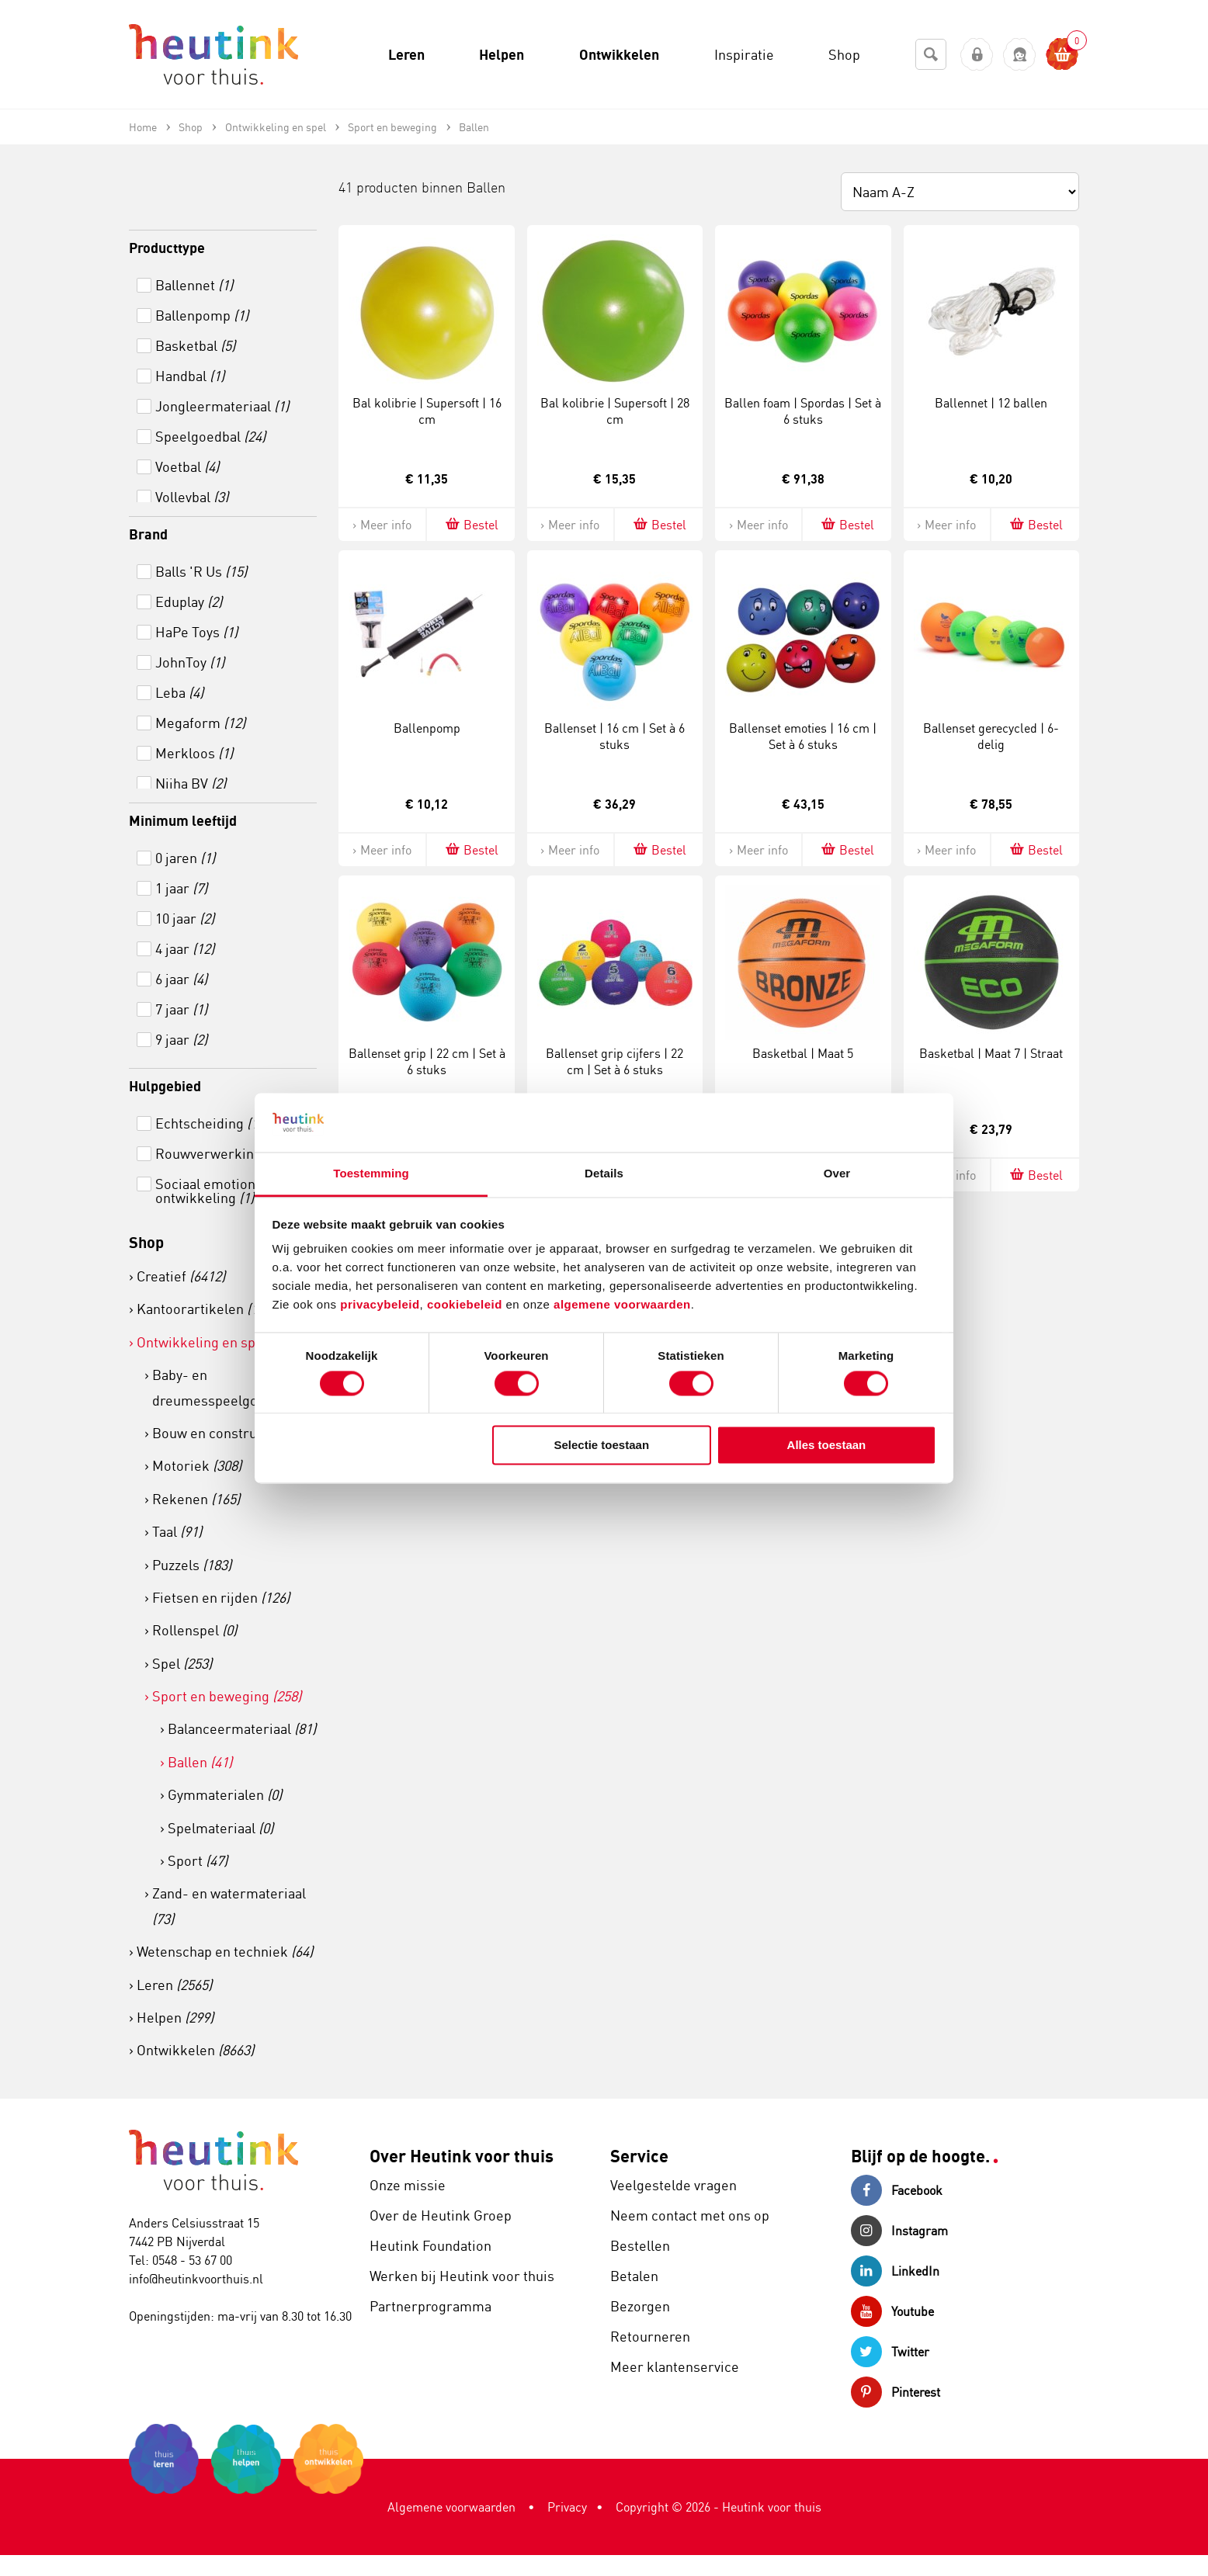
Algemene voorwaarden (451, 2507)
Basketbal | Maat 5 (802, 1053)
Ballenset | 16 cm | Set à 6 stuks (614, 736)
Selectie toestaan (602, 1445)
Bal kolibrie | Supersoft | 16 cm (427, 411)
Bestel (470, 524)
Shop (146, 1242)
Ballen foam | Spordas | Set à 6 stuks (802, 411)
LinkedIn (895, 2271)
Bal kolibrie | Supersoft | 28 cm (614, 411)
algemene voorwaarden (622, 1305)
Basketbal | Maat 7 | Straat (991, 1053)
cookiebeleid (466, 1305)
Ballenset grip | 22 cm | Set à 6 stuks (427, 1061)
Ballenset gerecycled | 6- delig (991, 736)
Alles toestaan (826, 1445)
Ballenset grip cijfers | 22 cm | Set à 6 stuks (614, 1061)
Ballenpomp (427, 728)
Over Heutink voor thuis (462, 2155)
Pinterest (895, 2392)
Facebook (896, 2190)
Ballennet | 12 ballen (991, 403)
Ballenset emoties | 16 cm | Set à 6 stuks (802, 736)
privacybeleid (379, 1305)
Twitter (890, 2351)
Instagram (899, 2230)
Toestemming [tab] (371, 1174)
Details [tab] (604, 1174)
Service (639, 2155)
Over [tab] (837, 1174)
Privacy (567, 2507)
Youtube (892, 2311)
